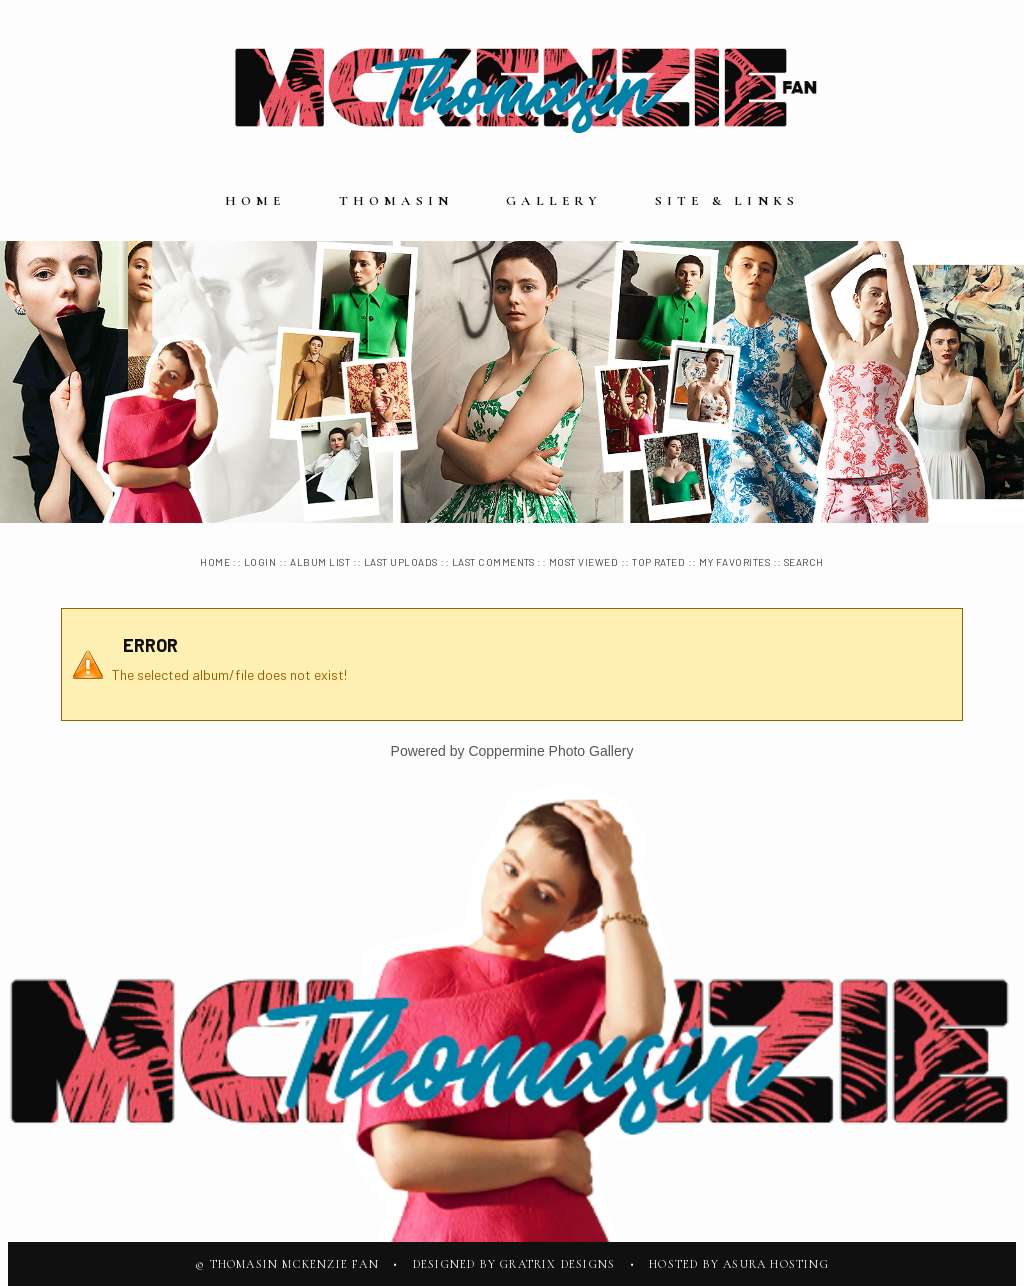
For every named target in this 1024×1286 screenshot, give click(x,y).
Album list (320, 562)
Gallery (553, 201)
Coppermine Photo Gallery (550, 751)
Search (804, 562)
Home (255, 201)
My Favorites (734, 562)
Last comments (493, 562)
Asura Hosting (776, 1264)
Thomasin (396, 201)
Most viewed (583, 562)
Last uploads (401, 562)
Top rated (658, 562)
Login (260, 562)
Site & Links (727, 201)
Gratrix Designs (557, 1264)
